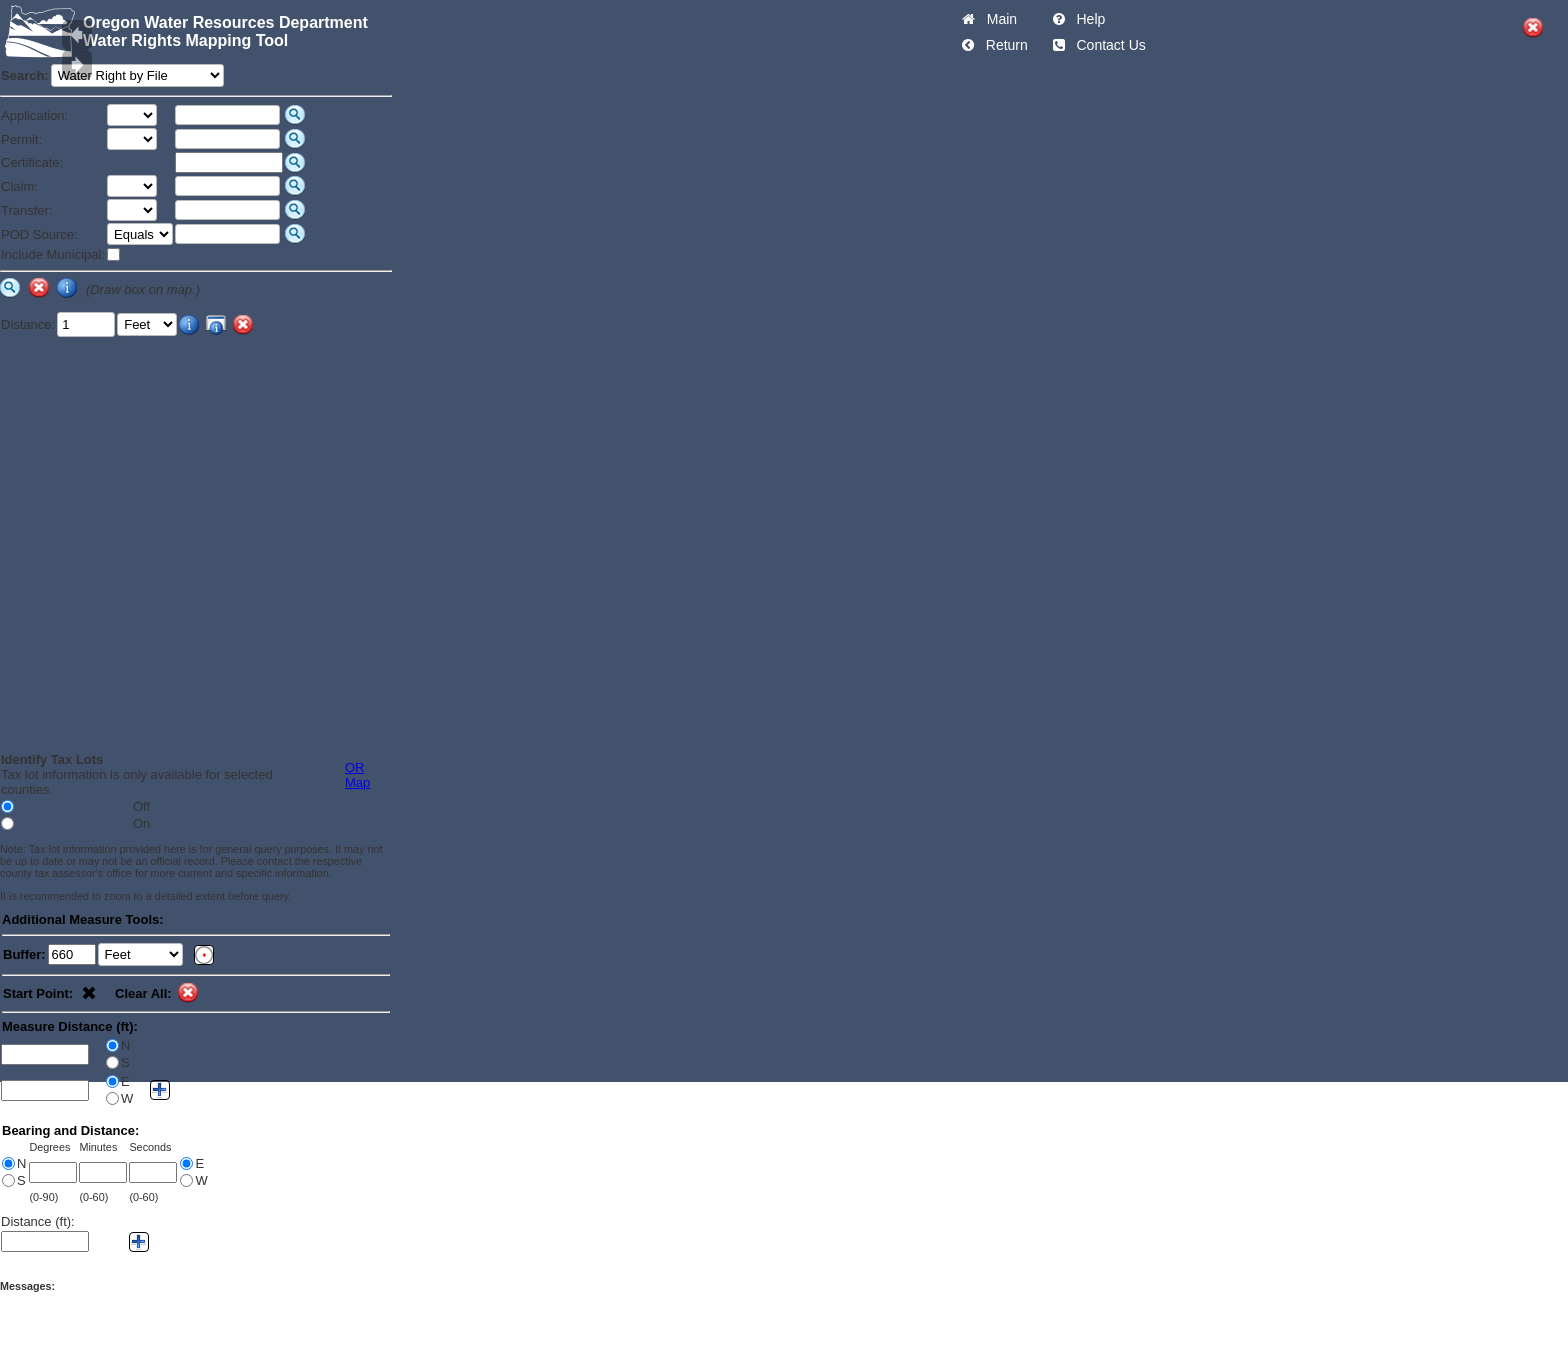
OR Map (357, 775)
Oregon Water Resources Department (225, 22)
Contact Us (1107, 45)
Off (141, 806)
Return (1003, 45)
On (141, 823)
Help (1087, 19)
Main (998, 19)
